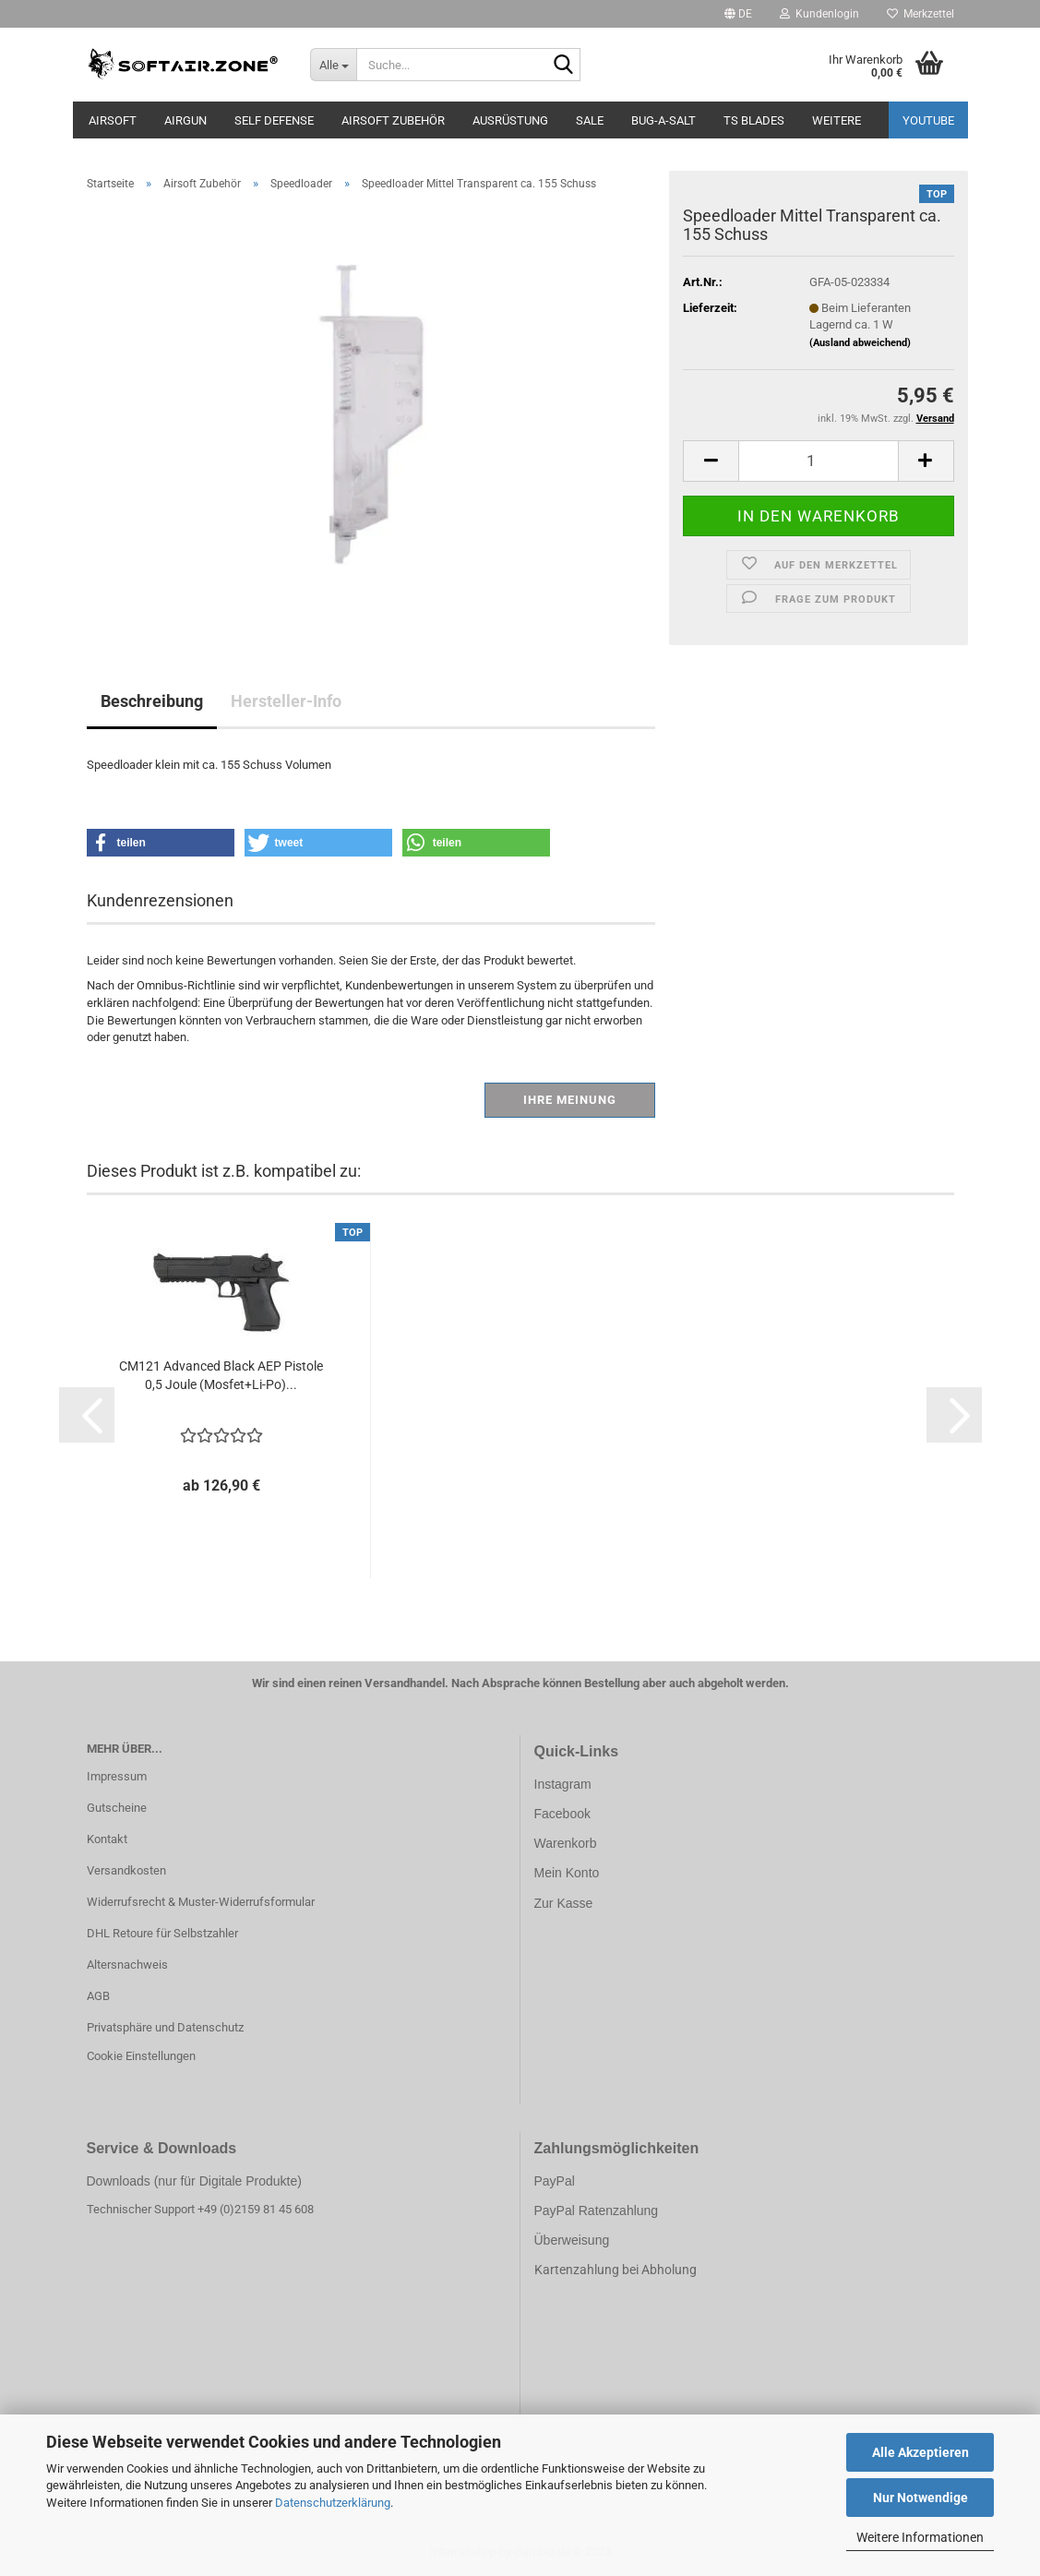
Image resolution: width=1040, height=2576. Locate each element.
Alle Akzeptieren (920, 2452)
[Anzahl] (818, 461)
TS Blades (753, 120)
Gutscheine (117, 1808)
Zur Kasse (563, 1903)
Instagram (563, 1784)
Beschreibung (152, 701)
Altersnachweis (127, 1964)
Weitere (836, 120)
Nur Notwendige (920, 2497)
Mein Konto (567, 1872)
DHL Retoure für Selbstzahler (162, 1933)
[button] (738, 14)
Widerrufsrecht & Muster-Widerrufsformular (201, 1902)
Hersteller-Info (286, 701)
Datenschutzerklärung (332, 2503)
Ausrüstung (510, 120)
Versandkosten (126, 1870)
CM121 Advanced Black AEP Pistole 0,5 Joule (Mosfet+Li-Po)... (221, 1375)
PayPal (554, 2181)
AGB (98, 1996)
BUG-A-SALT (663, 120)
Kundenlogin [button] (819, 13)
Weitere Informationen (920, 2537)
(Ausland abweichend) (860, 343)
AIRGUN (185, 120)
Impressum (117, 1776)
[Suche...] (333, 64)
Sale (590, 120)
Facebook (562, 1813)
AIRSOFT (113, 120)
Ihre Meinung (569, 1100)
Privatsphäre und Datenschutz (165, 2027)
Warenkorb (565, 1843)
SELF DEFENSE (274, 120)
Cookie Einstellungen (141, 2056)
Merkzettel (920, 13)
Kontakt (107, 1839)
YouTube (928, 120)
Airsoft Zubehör (393, 120)
